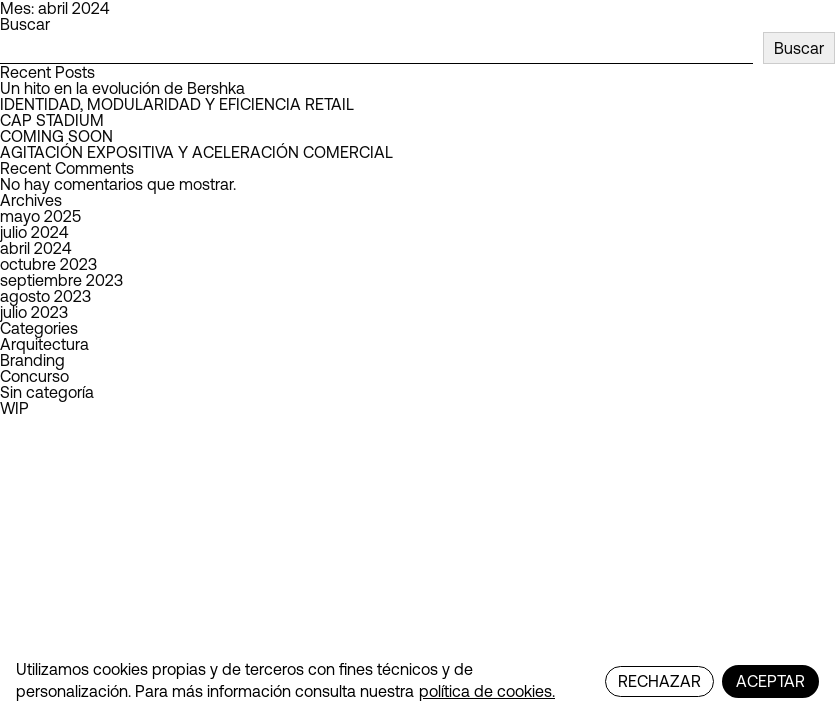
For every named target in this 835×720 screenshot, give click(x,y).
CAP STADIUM (52, 120)
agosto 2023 (45, 296)
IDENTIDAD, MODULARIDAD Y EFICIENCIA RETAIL (177, 104)
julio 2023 (34, 312)
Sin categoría (47, 392)
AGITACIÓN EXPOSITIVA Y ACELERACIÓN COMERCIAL (196, 152)
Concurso (34, 376)
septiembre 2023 (61, 280)
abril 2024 (35, 248)
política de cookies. (487, 691)
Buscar (25, 24)
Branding (32, 360)
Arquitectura (44, 344)
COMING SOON (56, 136)
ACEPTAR (770, 681)
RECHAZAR (659, 681)
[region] (417, 681)
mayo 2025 (40, 216)
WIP (14, 408)
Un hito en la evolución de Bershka (122, 88)
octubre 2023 (48, 264)
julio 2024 (34, 232)
